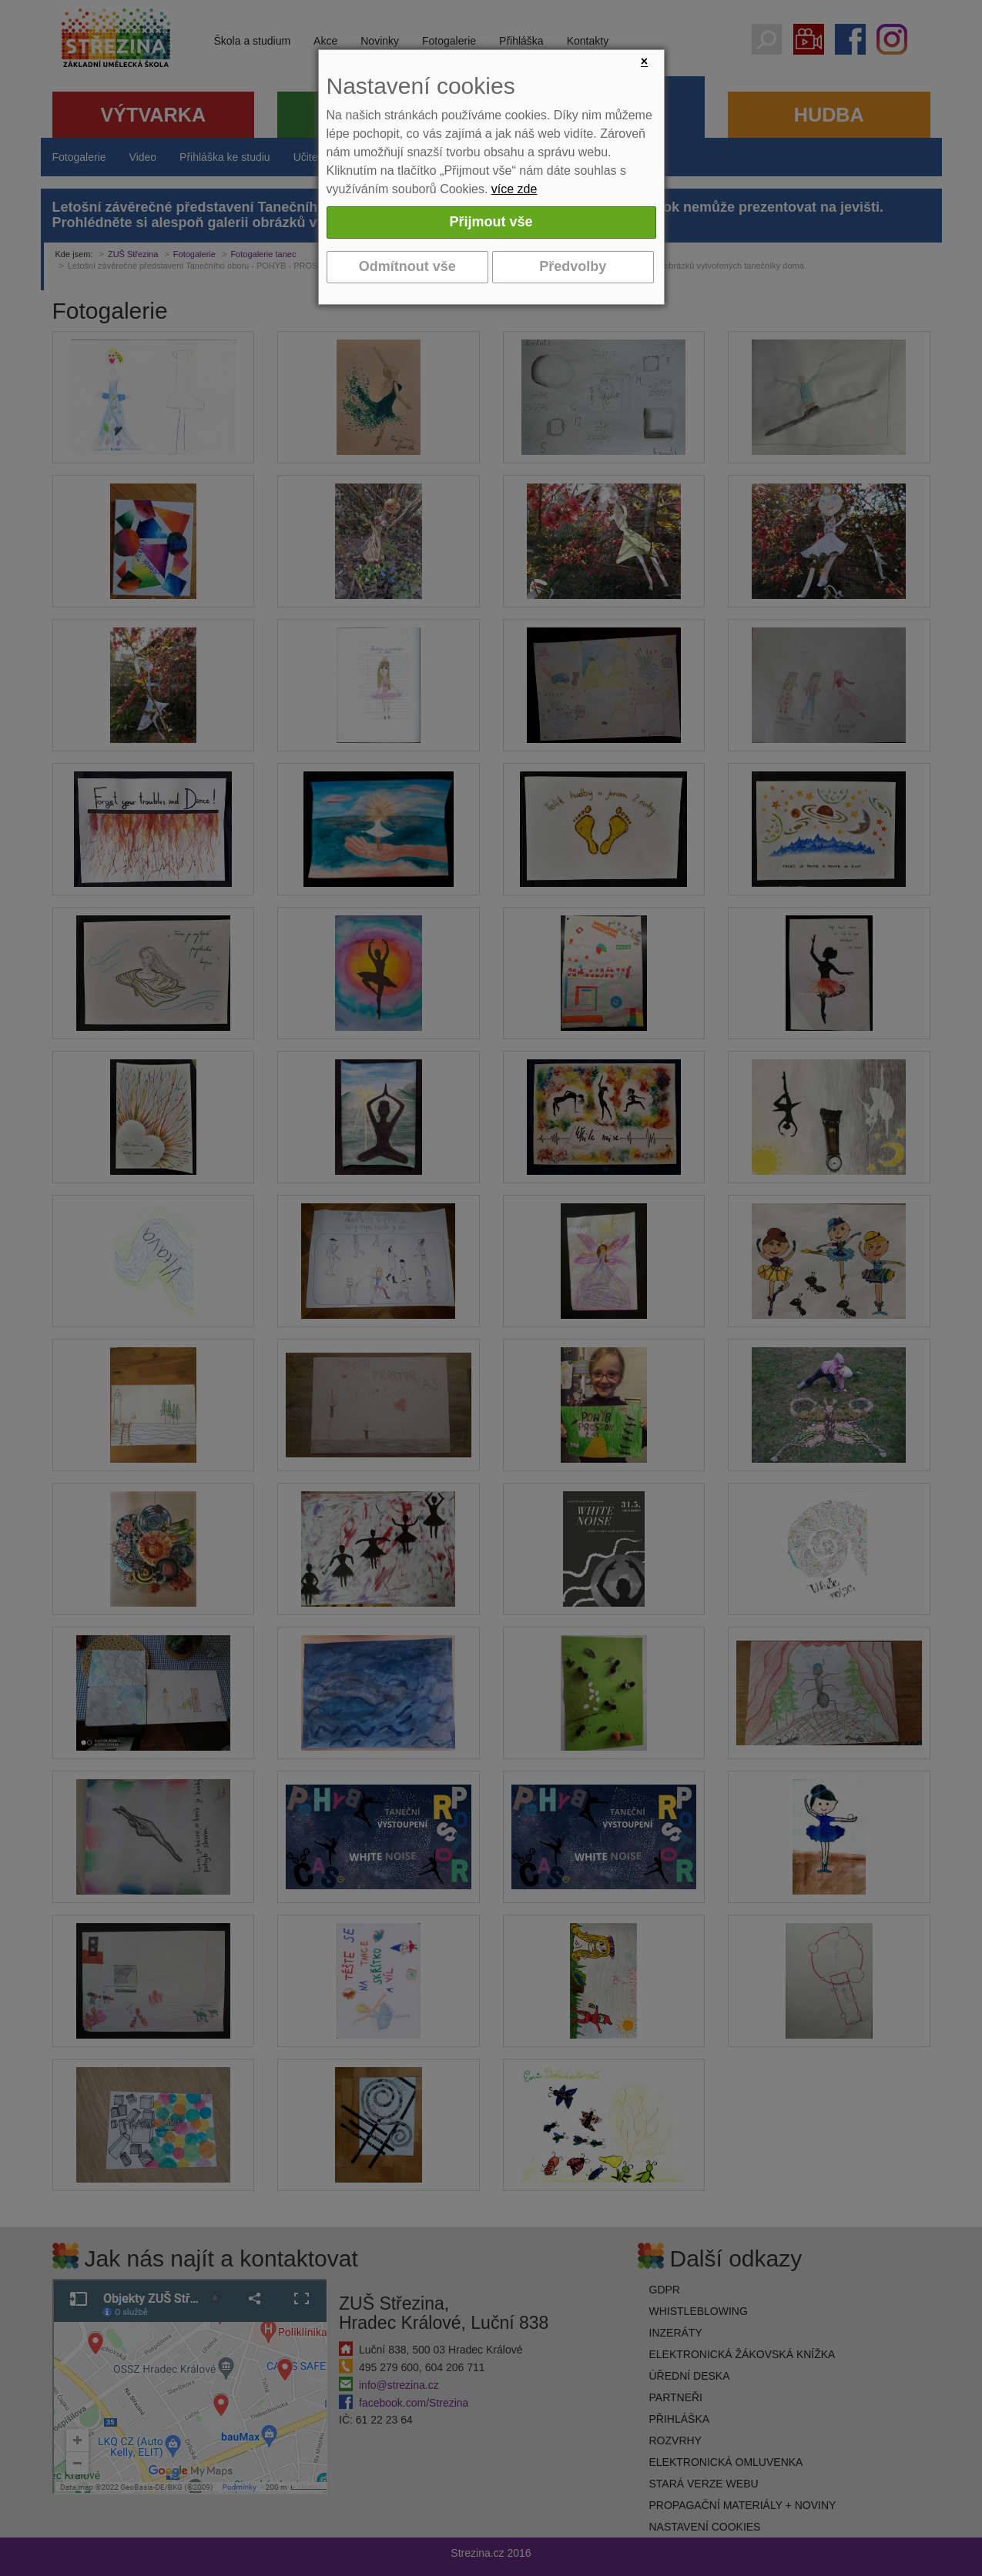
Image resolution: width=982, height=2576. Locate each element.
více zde (514, 189)
